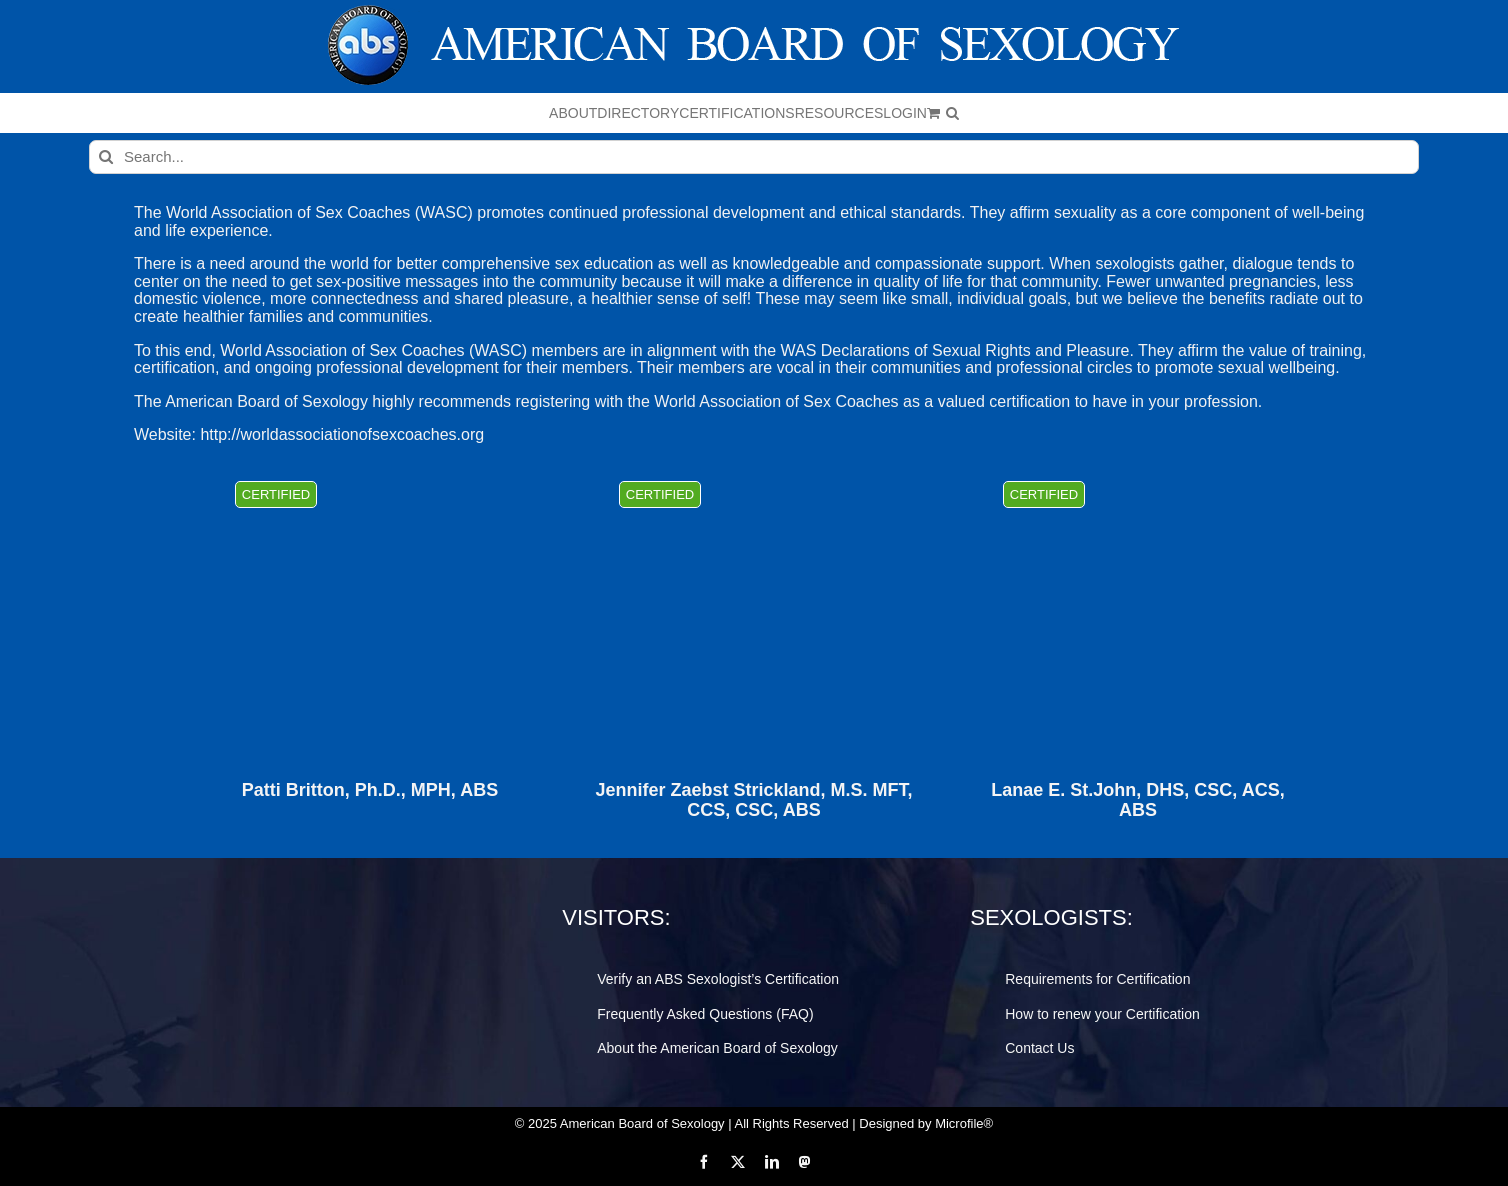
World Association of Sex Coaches (288, 212)
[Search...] (754, 157)
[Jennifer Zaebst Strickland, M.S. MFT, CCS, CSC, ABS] (754, 611)
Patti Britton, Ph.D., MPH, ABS (370, 790)
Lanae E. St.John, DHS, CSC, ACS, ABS (1137, 800)
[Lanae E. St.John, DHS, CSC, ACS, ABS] (1138, 611)
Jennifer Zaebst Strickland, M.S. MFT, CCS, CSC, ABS (753, 800)
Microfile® (964, 1123)
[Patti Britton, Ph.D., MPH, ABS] (370, 611)
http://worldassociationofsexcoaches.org (342, 434)
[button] (952, 113)
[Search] (106, 157)
